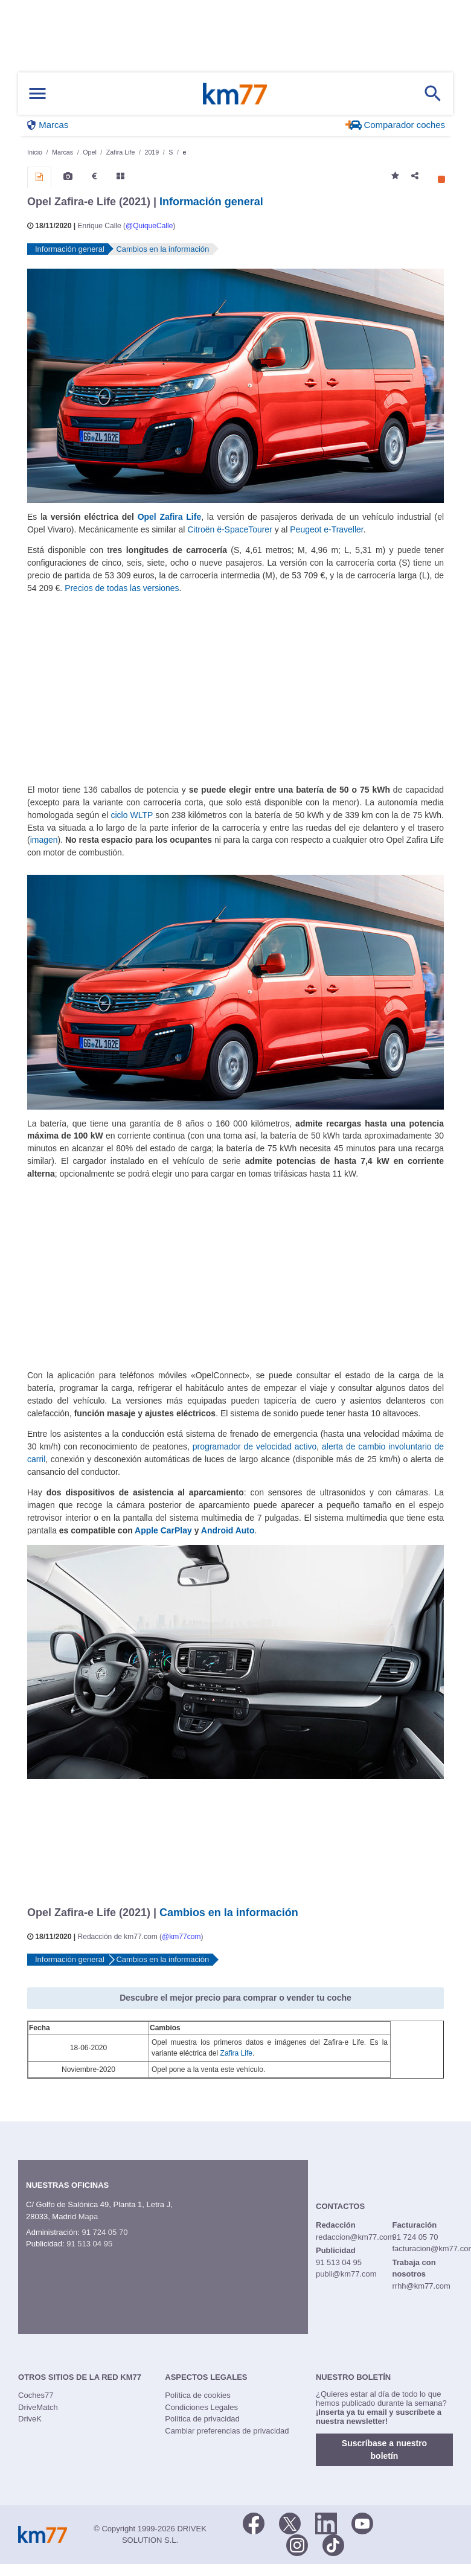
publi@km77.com (346, 2273)
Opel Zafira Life (170, 517)
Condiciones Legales (201, 2407)
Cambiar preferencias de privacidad (227, 2430)
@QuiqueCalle (149, 226)
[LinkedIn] (326, 2522)
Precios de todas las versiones (122, 588)
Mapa (88, 2216)
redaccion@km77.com (355, 2237)
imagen (44, 840)
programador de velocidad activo (255, 1446)
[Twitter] (290, 2522)
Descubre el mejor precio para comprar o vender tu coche (235, 1997)
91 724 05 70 (104, 2232)
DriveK (30, 2418)
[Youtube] (362, 2522)
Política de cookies (197, 2395)
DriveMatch (38, 2407)
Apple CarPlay (163, 1530)
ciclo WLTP (132, 815)
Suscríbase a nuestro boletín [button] (384, 2449)
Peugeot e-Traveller (326, 529)
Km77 (235, 93)
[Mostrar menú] (37, 93)
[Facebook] (253, 2522)
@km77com (181, 1936)
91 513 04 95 (89, 2243)
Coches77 (36, 2395)
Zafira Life (236, 2053)
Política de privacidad (202, 2418)
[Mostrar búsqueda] (433, 93)
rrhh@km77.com (421, 2285)
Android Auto (228, 1530)
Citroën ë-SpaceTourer (229, 529)
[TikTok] (333, 2544)
